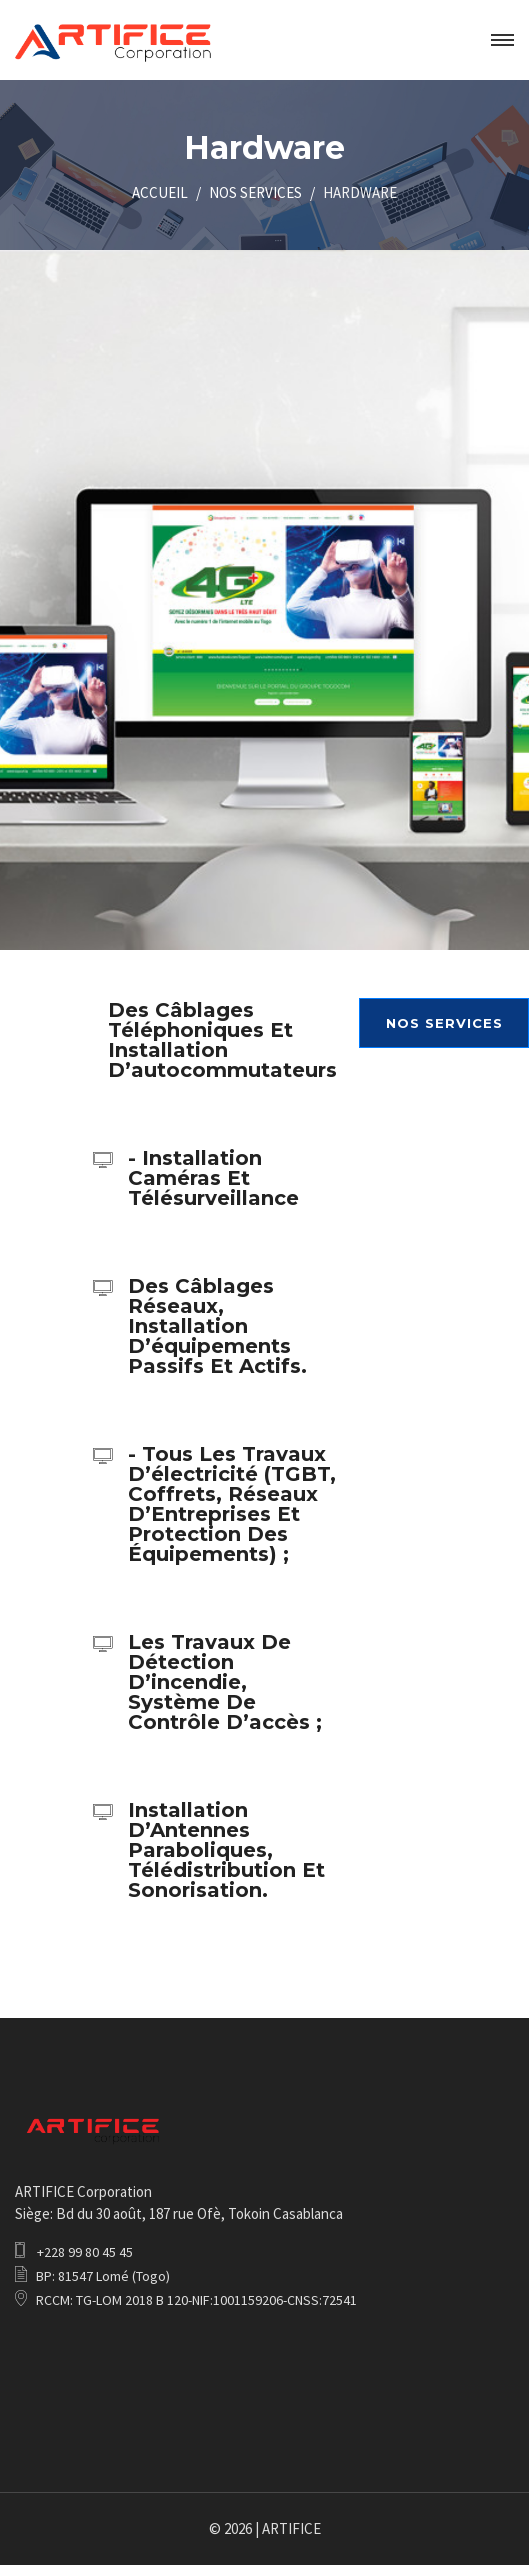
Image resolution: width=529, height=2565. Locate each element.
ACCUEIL (160, 192)
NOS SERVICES (255, 192)
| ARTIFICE (288, 2528)
